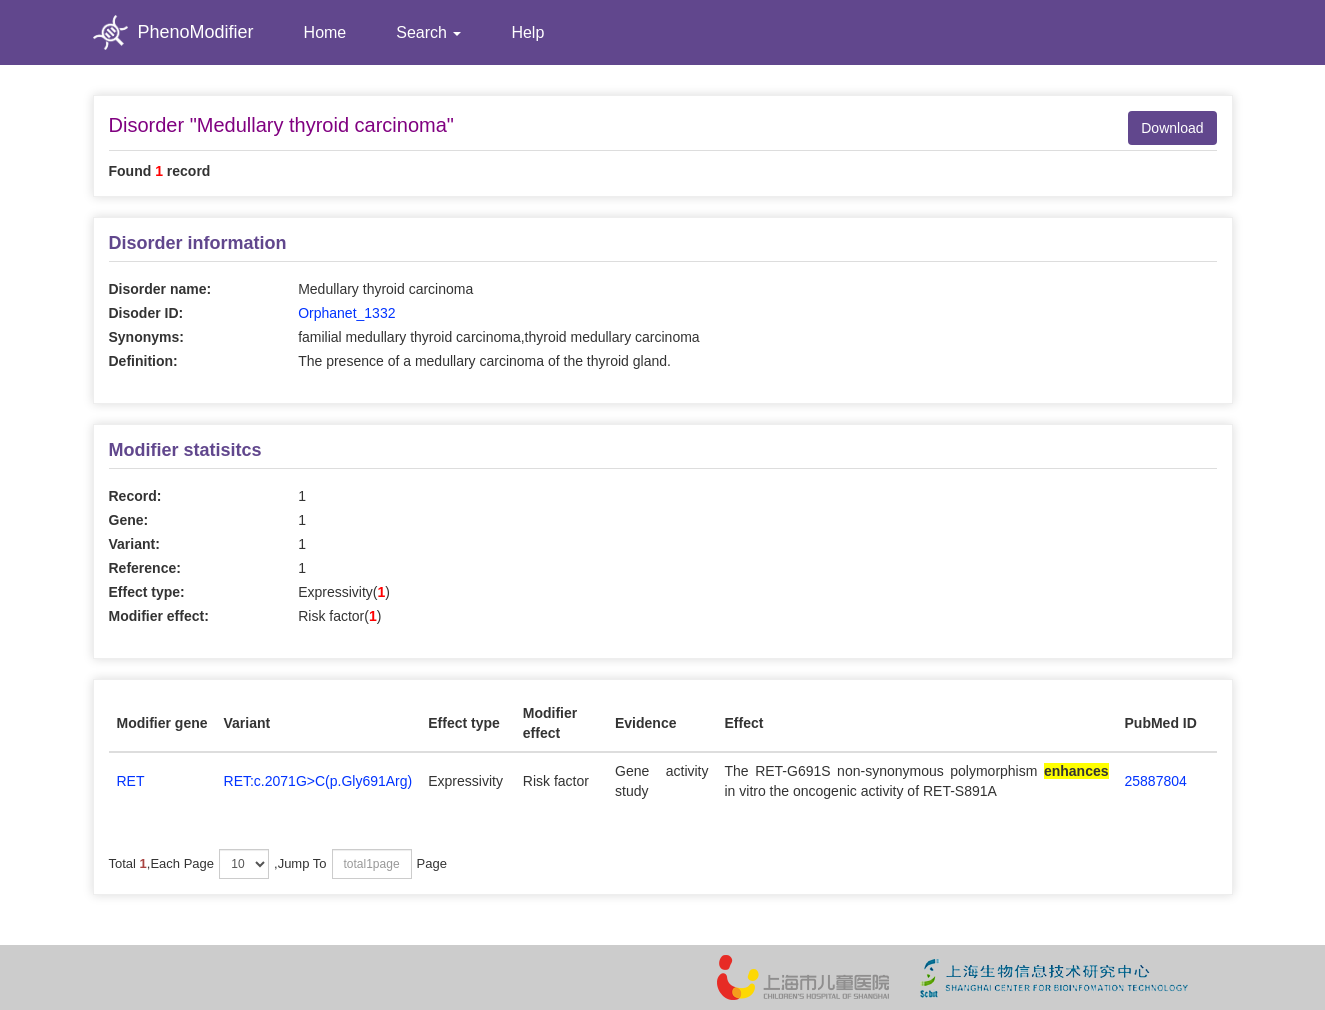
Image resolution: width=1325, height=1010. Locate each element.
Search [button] (428, 32)
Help (527, 32)
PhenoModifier (173, 32)
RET (131, 781)
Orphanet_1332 (346, 313)
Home (325, 32)
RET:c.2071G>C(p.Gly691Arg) (318, 781)
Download (1172, 128)
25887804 (1156, 781)
